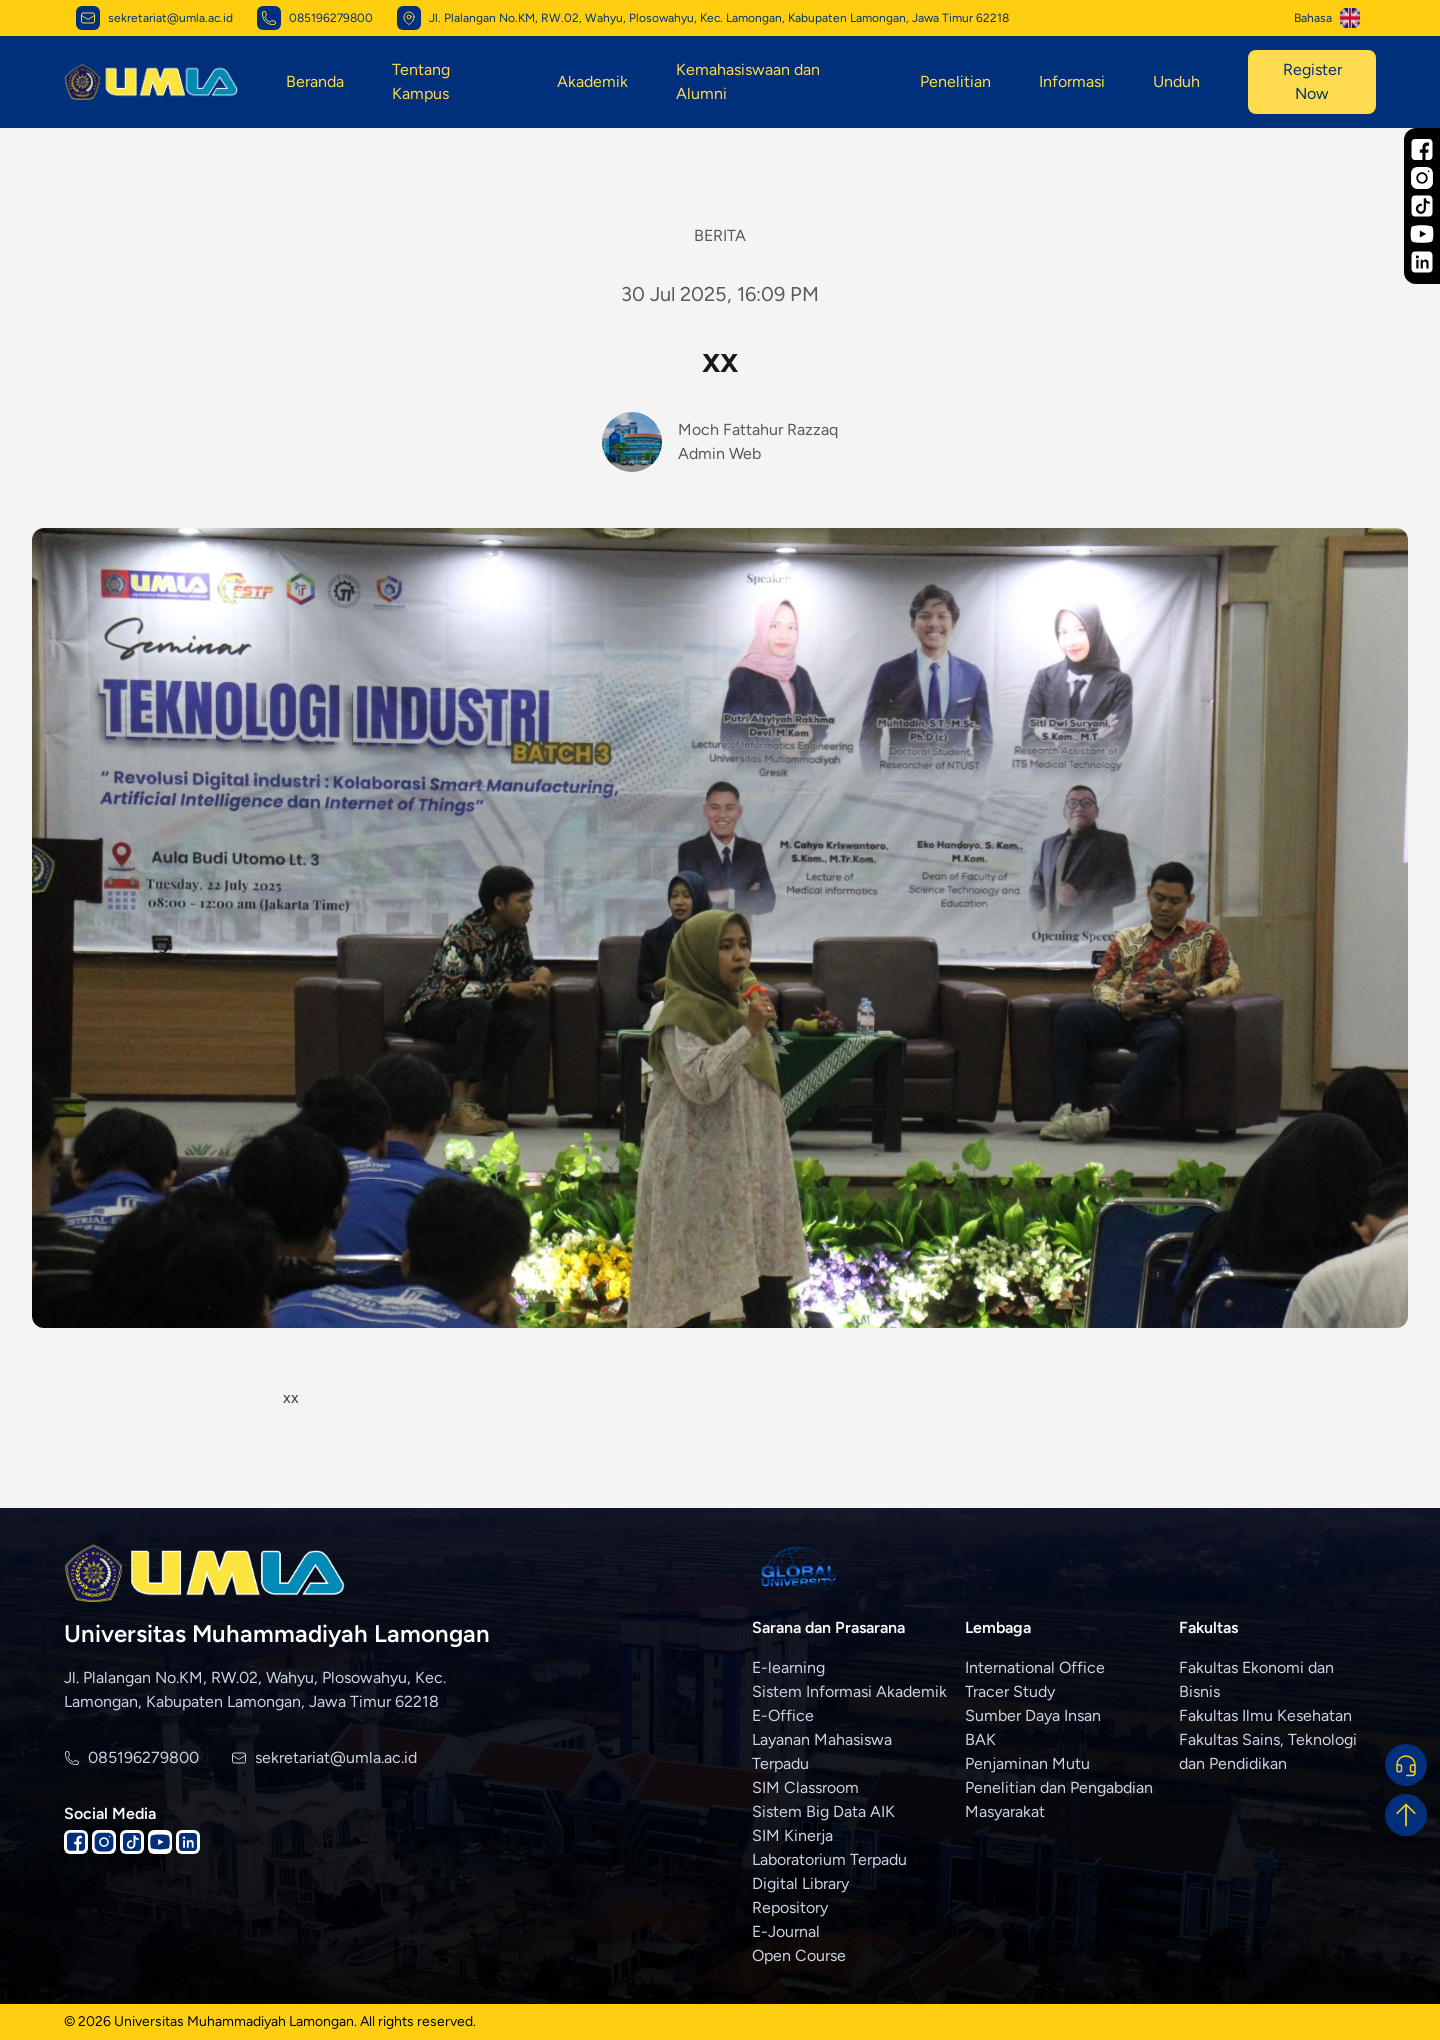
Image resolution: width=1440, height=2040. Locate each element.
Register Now (1312, 81)
